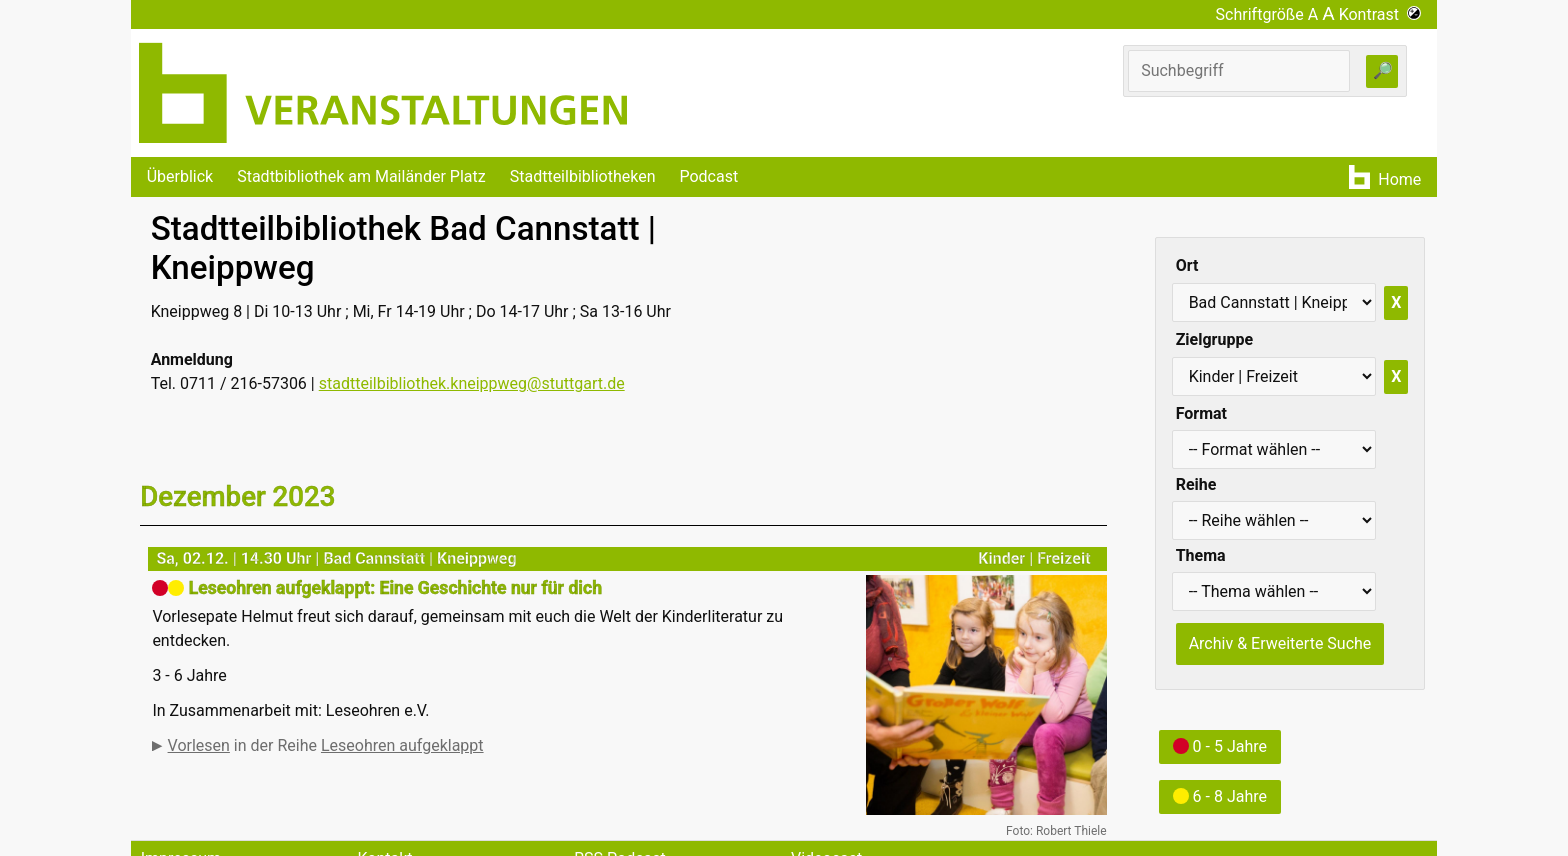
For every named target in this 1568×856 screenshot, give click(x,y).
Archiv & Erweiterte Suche (1280, 643)
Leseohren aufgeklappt (402, 745)
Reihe (1196, 484)
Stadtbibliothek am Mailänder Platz (361, 176)
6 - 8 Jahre (1220, 796)
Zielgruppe (1214, 339)
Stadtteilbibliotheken (583, 176)
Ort (1187, 265)
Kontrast (1380, 14)
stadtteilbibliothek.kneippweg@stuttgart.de (472, 383)
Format (1201, 413)
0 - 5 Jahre (1220, 746)
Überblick (180, 176)
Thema (1201, 555)
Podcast (708, 176)
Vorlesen (199, 745)
